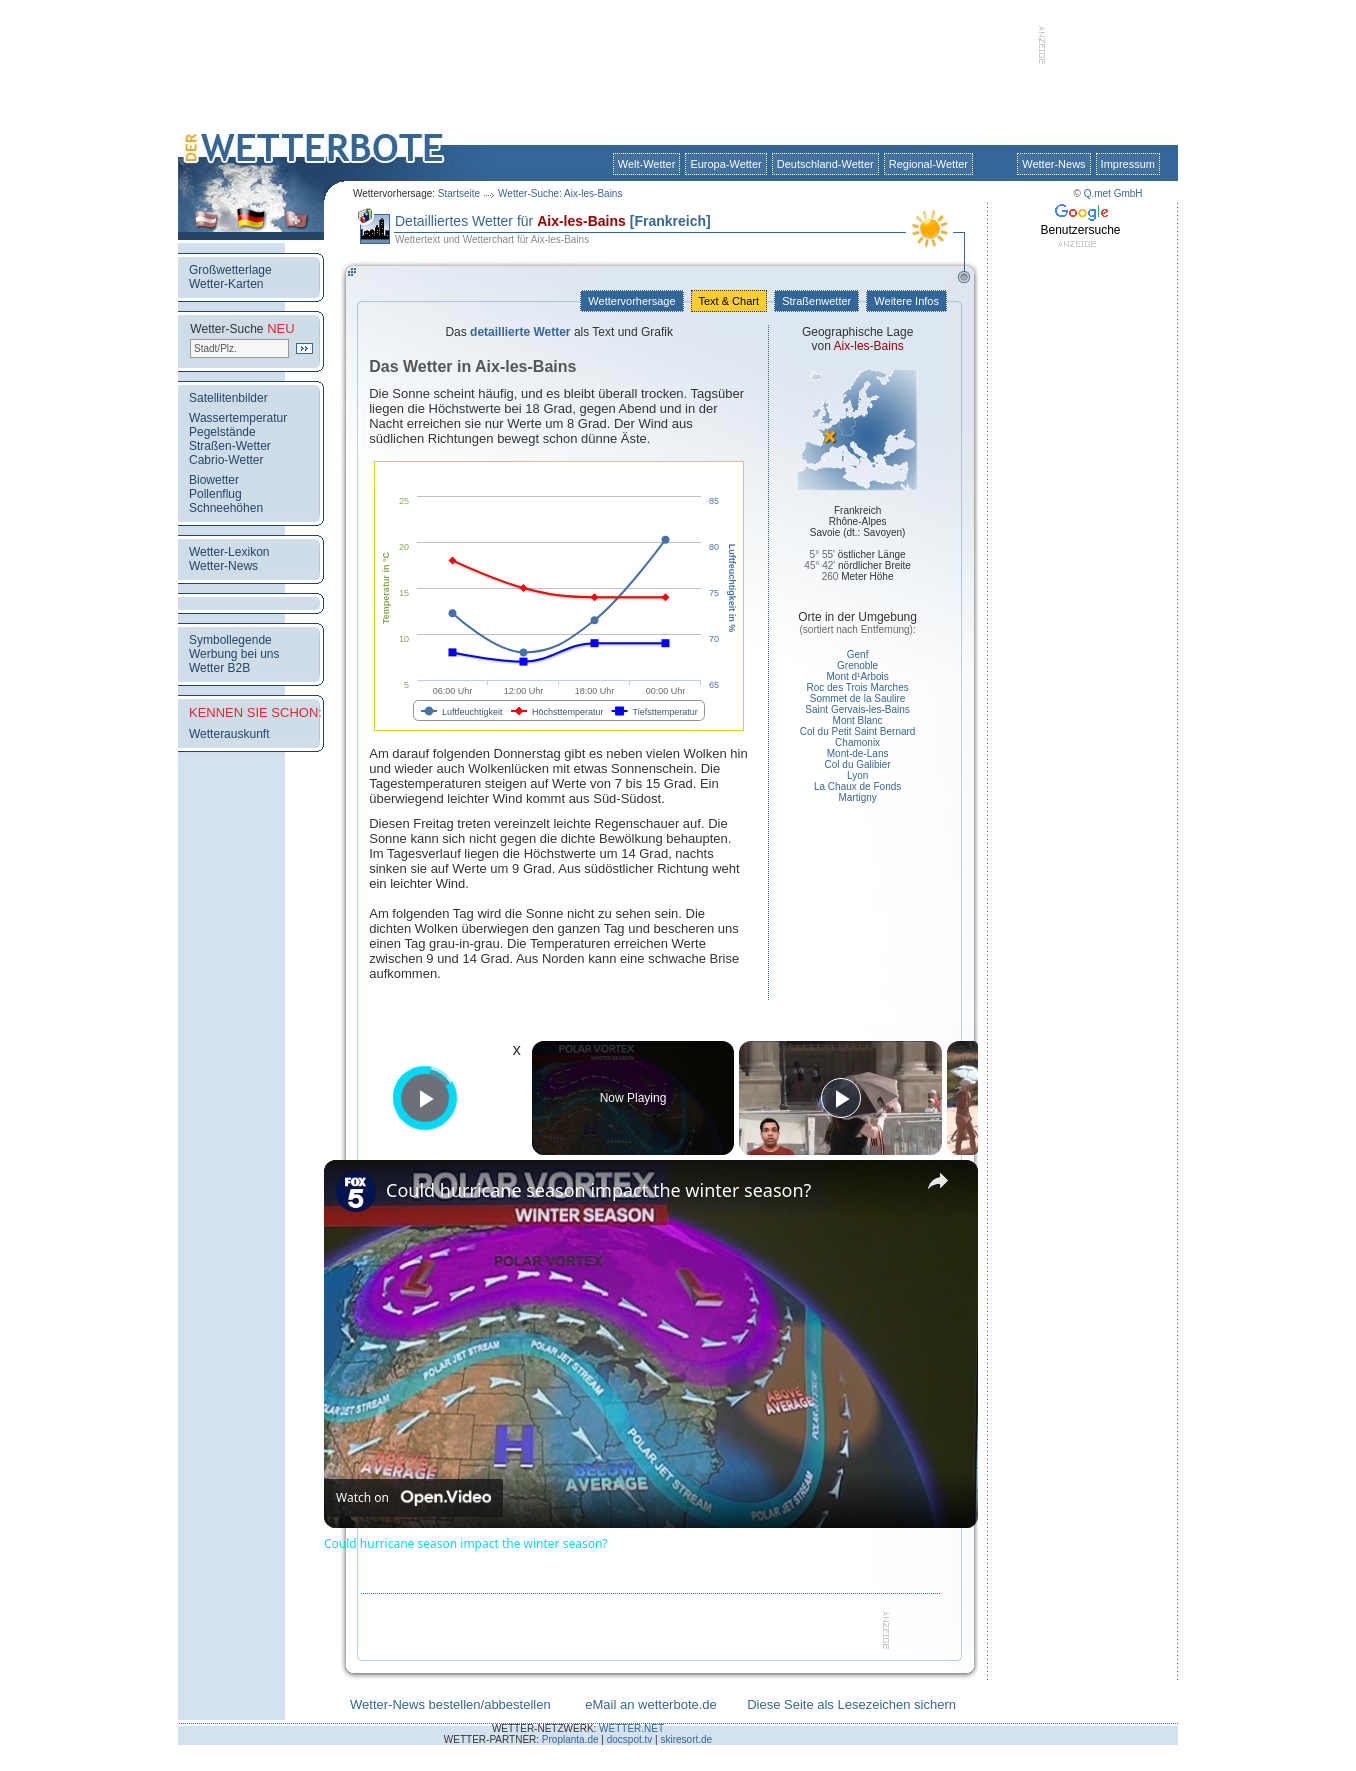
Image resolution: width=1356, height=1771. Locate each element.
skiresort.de (686, 1739)
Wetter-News (1053, 164)
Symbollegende (230, 640)
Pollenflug (215, 494)
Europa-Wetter (725, 164)
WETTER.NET (631, 1728)
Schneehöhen (226, 508)
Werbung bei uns (234, 654)
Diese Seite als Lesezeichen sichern (851, 1704)
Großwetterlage (230, 270)
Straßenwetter (816, 301)
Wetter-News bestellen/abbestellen (450, 1704)
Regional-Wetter (928, 164)
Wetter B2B (219, 668)
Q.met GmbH (1113, 193)
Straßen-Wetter (230, 446)
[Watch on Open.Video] (413, 1498)
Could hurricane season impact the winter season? (598, 1190)
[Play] (841, 1098)
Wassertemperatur (238, 418)
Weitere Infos (906, 301)
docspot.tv (630, 1739)
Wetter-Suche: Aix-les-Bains (560, 193)
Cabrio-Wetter (226, 460)
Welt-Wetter (647, 164)
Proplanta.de (570, 1739)
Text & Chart (729, 301)
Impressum (1128, 164)
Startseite (459, 193)
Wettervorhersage (631, 301)
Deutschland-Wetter (825, 164)
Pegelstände (222, 432)
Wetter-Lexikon (229, 552)
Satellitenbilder (228, 398)
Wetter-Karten (226, 284)
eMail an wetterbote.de (651, 1704)
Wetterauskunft (229, 734)
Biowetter (214, 480)
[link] (356, 1192)
